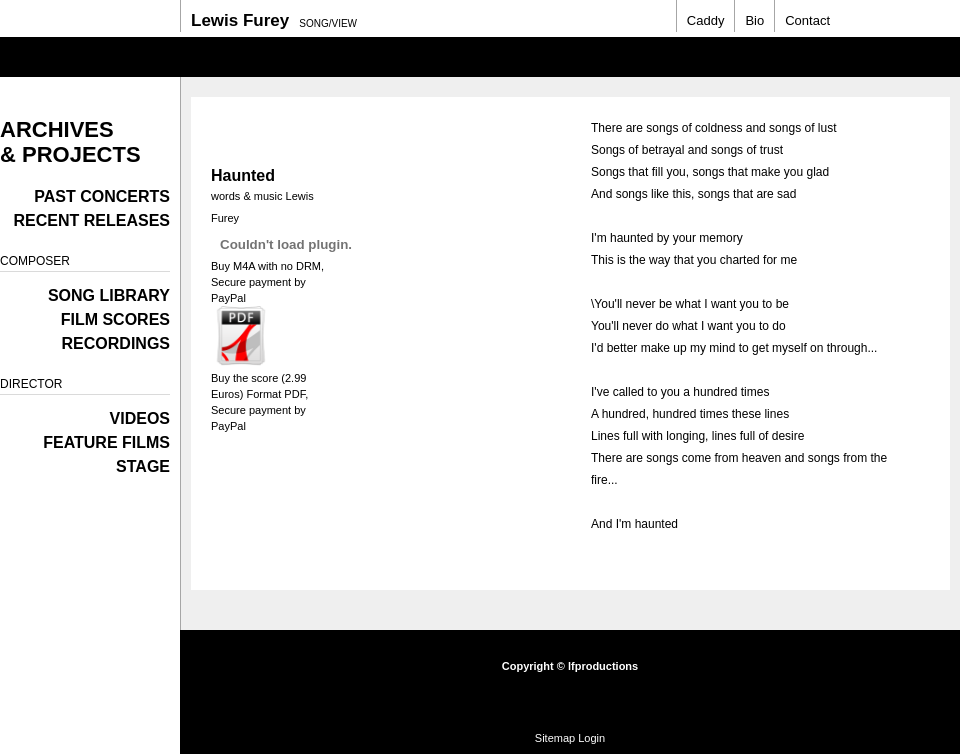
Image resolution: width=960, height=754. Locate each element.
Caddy (706, 20)
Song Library (109, 295)
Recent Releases (92, 220)
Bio (754, 20)
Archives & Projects (70, 142)
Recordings (116, 343)
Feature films (106, 442)
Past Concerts (102, 196)
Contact (807, 20)
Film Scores (115, 319)
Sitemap (555, 738)
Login (591, 738)
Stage (143, 466)
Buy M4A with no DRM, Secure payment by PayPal (267, 282)
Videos (140, 418)
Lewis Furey (240, 20)
